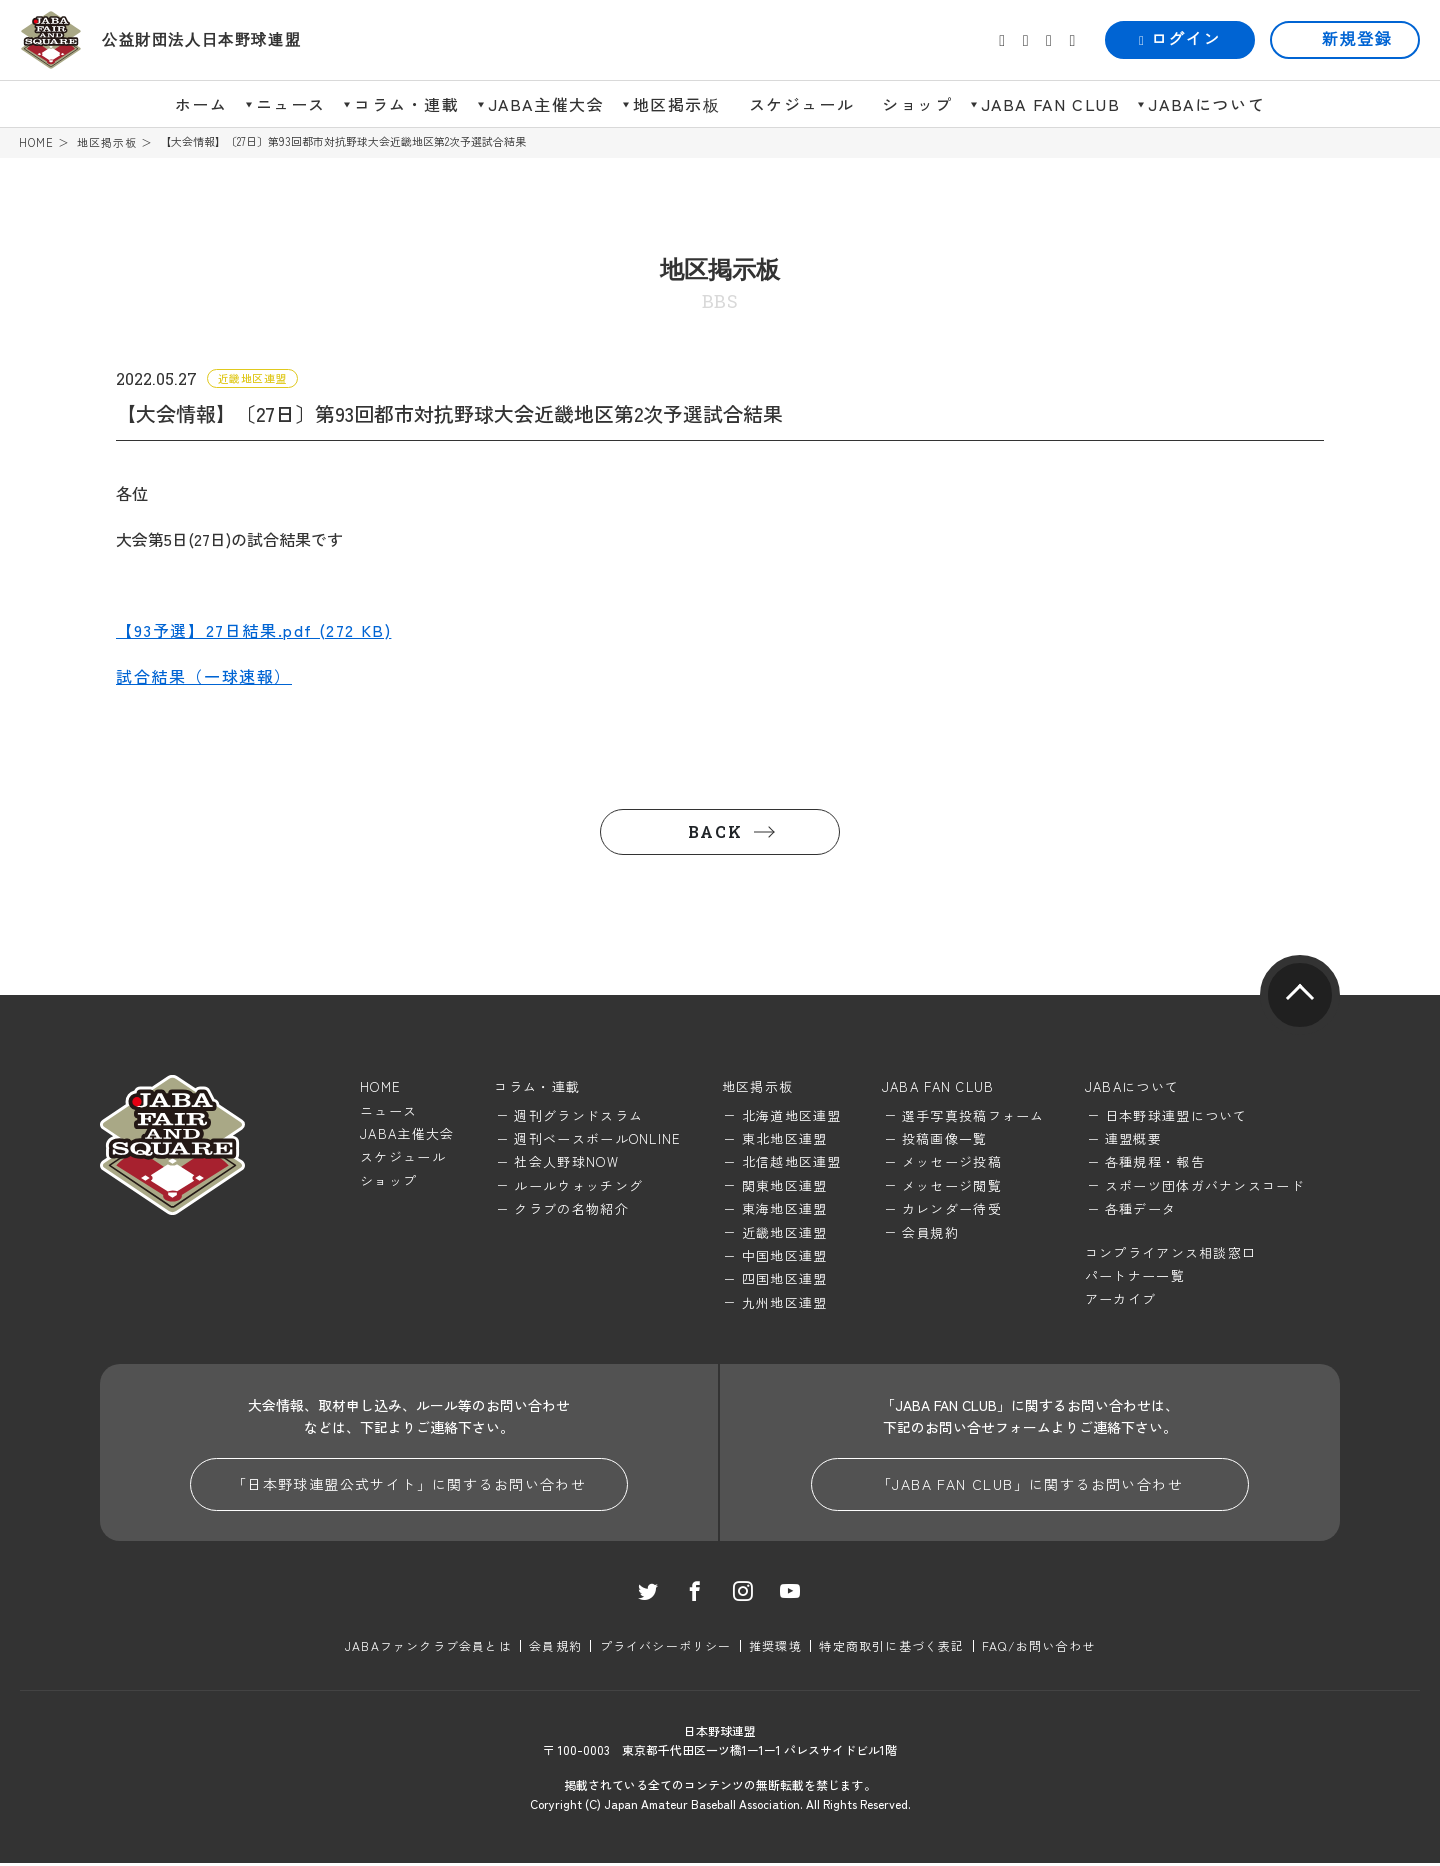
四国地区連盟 (785, 1280)
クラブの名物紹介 (571, 1210)
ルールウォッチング (578, 1186)
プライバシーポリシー (666, 1647)
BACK (715, 833)
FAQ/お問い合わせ (1037, 1647)
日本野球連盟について (1176, 1116)
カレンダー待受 (952, 1210)
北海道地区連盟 (792, 1116)
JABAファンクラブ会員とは (429, 1647)
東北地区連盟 (785, 1139)
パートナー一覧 (1135, 1276)
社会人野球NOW (566, 1163)
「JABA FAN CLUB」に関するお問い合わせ (1030, 1486)
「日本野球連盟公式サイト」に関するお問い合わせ (409, 1486)
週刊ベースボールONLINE (597, 1139)
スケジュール (802, 104)
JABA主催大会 (546, 104)
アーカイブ (1121, 1300)
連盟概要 (1133, 1139)
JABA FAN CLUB (1051, 104)
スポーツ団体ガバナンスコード (1205, 1186)
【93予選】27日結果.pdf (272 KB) (253, 631)
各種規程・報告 (1155, 1163)
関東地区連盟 (785, 1186)
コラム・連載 (407, 104)
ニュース (291, 104)
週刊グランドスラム (578, 1116)
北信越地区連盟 (792, 1163)
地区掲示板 (677, 104)
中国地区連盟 (785, 1256)
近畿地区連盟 (785, 1233)
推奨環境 (775, 1647)
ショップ (917, 104)
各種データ (1141, 1210)
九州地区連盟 (785, 1303)
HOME (36, 142)
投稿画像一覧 (945, 1139)
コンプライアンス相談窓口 (1171, 1253)
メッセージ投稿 (952, 1163)
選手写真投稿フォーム (973, 1116)
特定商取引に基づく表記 (891, 1647)
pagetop (1300, 997)
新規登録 (1357, 39)
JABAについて (1206, 104)
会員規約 (930, 1233)
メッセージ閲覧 (952, 1186)
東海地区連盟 (785, 1210)
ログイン (1180, 39)
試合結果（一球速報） (204, 677)
